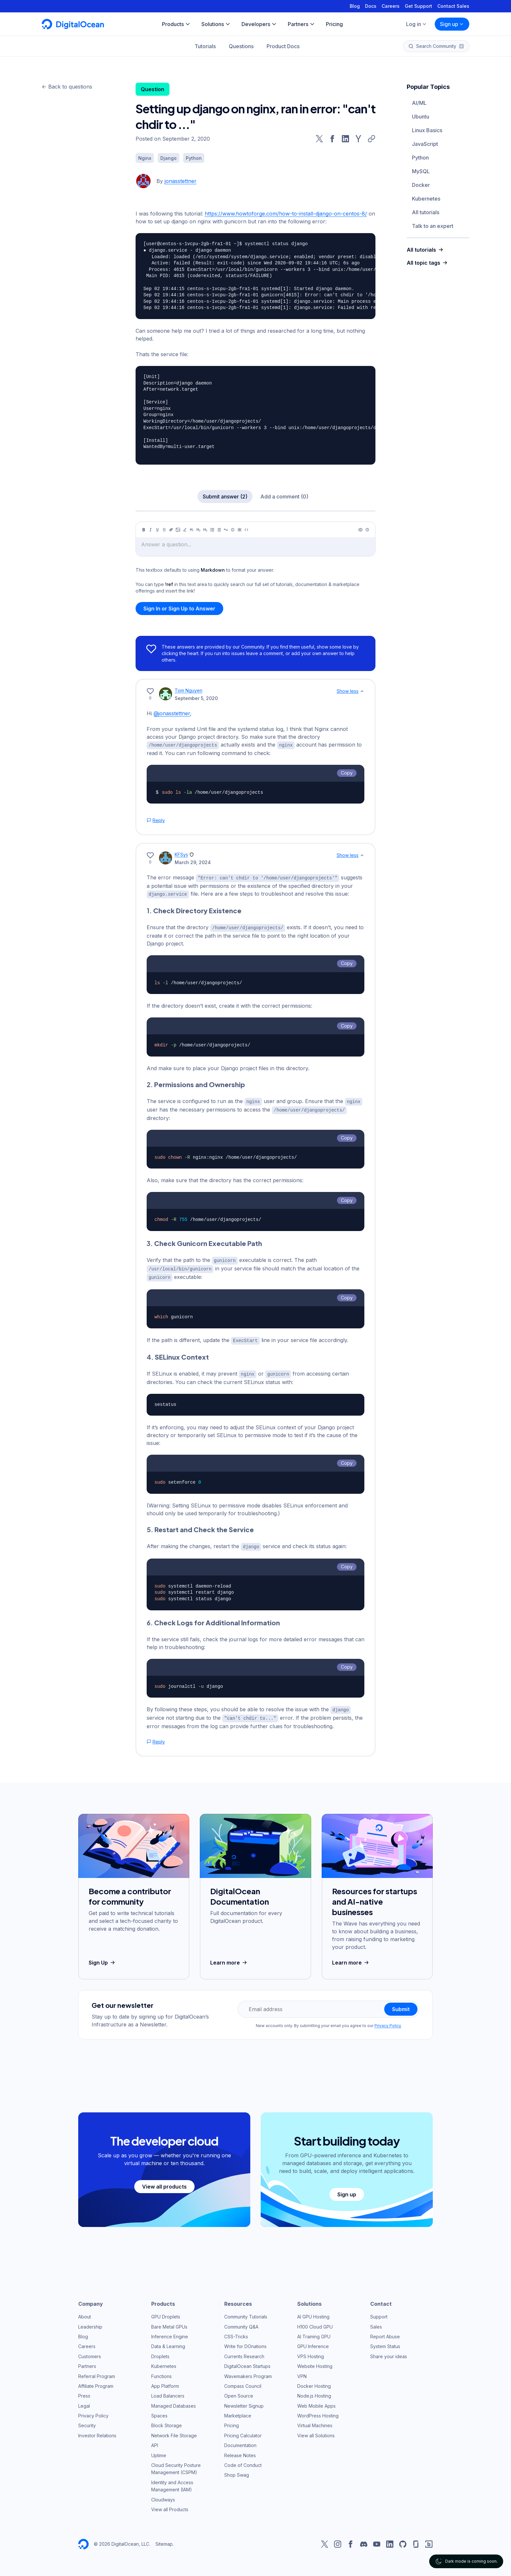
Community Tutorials (245, 2312)
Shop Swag (236, 2470)
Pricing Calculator (243, 2431)
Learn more (229, 1958)
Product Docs (283, 46)
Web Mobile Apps (316, 2401)
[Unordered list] (212, 529)
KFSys (181, 854)
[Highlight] (184, 529)
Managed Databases (173, 2401)
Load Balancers (167, 2391)
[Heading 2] (198, 529)
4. (178, 1354)
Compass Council (242, 2381)
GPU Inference (313, 2342)
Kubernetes (426, 198)
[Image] (178, 529)
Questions (241, 46)
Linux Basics (427, 130)
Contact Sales (453, 6)
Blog (355, 6)
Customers (89, 2352)
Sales (376, 2322)
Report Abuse (385, 2332)
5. (200, 1526)
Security (87, 2421)
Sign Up (102, 1958)
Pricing (231, 2421)
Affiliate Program (95, 2381)
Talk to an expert (432, 226)
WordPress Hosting (318, 2411)
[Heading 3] (205, 529)
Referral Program (96, 2371)
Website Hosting (314, 2361)
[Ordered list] (219, 529)
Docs (370, 6)
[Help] (367, 529)
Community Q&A (241, 2322)
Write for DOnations (245, 2342)
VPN (302, 2371)
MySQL (421, 171)
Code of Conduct (243, 2460)
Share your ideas (388, 2352)
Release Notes (240, 2451)
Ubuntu (420, 116)
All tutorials (425, 212)
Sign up (452, 24)
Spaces (159, 2411)
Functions (161, 2371)
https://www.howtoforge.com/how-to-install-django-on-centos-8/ (286, 213)
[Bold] (143, 529)
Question (152, 89)
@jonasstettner (171, 713)
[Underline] (157, 529)
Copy (347, 772)
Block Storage (166, 2421)
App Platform (165, 2381)
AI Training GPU (313, 2332)
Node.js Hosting (314, 2391)
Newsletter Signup (244, 2401)
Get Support (418, 6)
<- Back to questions (67, 86)
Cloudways (163, 2495)
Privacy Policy (387, 2021)
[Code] (246, 529)
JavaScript (425, 144)
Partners (87, 2361)
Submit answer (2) (225, 496)
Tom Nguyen (188, 690)
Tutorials (205, 46)
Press (84, 2391)
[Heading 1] (191, 529)
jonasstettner (181, 181)
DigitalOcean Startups (247, 2361)
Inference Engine (169, 2332)
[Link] (171, 529)
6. (213, 1619)
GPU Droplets (165, 2312)
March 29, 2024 (193, 862)
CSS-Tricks (236, 2332)
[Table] (239, 529)
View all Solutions (316, 2431)
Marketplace (237, 2411)
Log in (416, 24)
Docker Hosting (314, 2381)
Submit (401, 2004)
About (84, 2312)
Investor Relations (97, 2431)
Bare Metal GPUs (169, 2322)
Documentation (240, 2440)
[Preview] (360, 529)
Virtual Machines (314, 2421)
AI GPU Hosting (313, 2312)
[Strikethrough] (164, 529)
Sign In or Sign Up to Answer (179, 608)
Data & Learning (168, 2342)
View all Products (169, 2505)
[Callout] (232, 529)
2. (196, 1083)
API (154, 2440)
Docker (421, 185)
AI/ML (419, 103)
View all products (164, 2182)
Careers (391, 6)
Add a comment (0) (284, 496)
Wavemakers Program (248, 2371)
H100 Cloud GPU (315, 2322)
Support (378, 2312)
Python (420, 157)
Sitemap (164, 2539)
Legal (84, 2401)
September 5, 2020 (196, 698)
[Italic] (150, 529)
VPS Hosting (310, 2352)
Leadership (90, 2322)
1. (194, 909)
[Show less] (362, 691)
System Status (385, 2342)
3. (204, 1241)
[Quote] (225, 529)
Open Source (238, 2391)
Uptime (158, 2451)
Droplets (160, 2352)
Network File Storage (174, 2431)
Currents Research (244, 2352)
